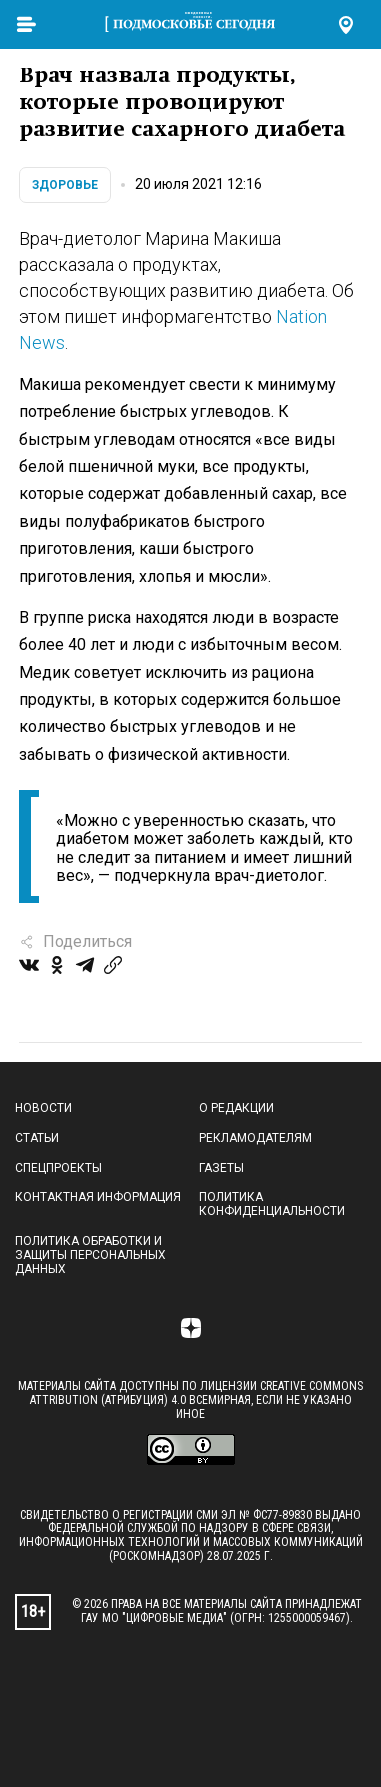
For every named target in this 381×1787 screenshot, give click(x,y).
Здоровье (65, 185)
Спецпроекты (58, 1168)
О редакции (236, 1108)
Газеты (221, 1168)
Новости (43, 1108)
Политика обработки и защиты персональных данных (90, 1255)
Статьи (37, 1138)
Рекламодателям (255, 1138)
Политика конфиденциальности (272, 1204)
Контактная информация (98, 1197)
